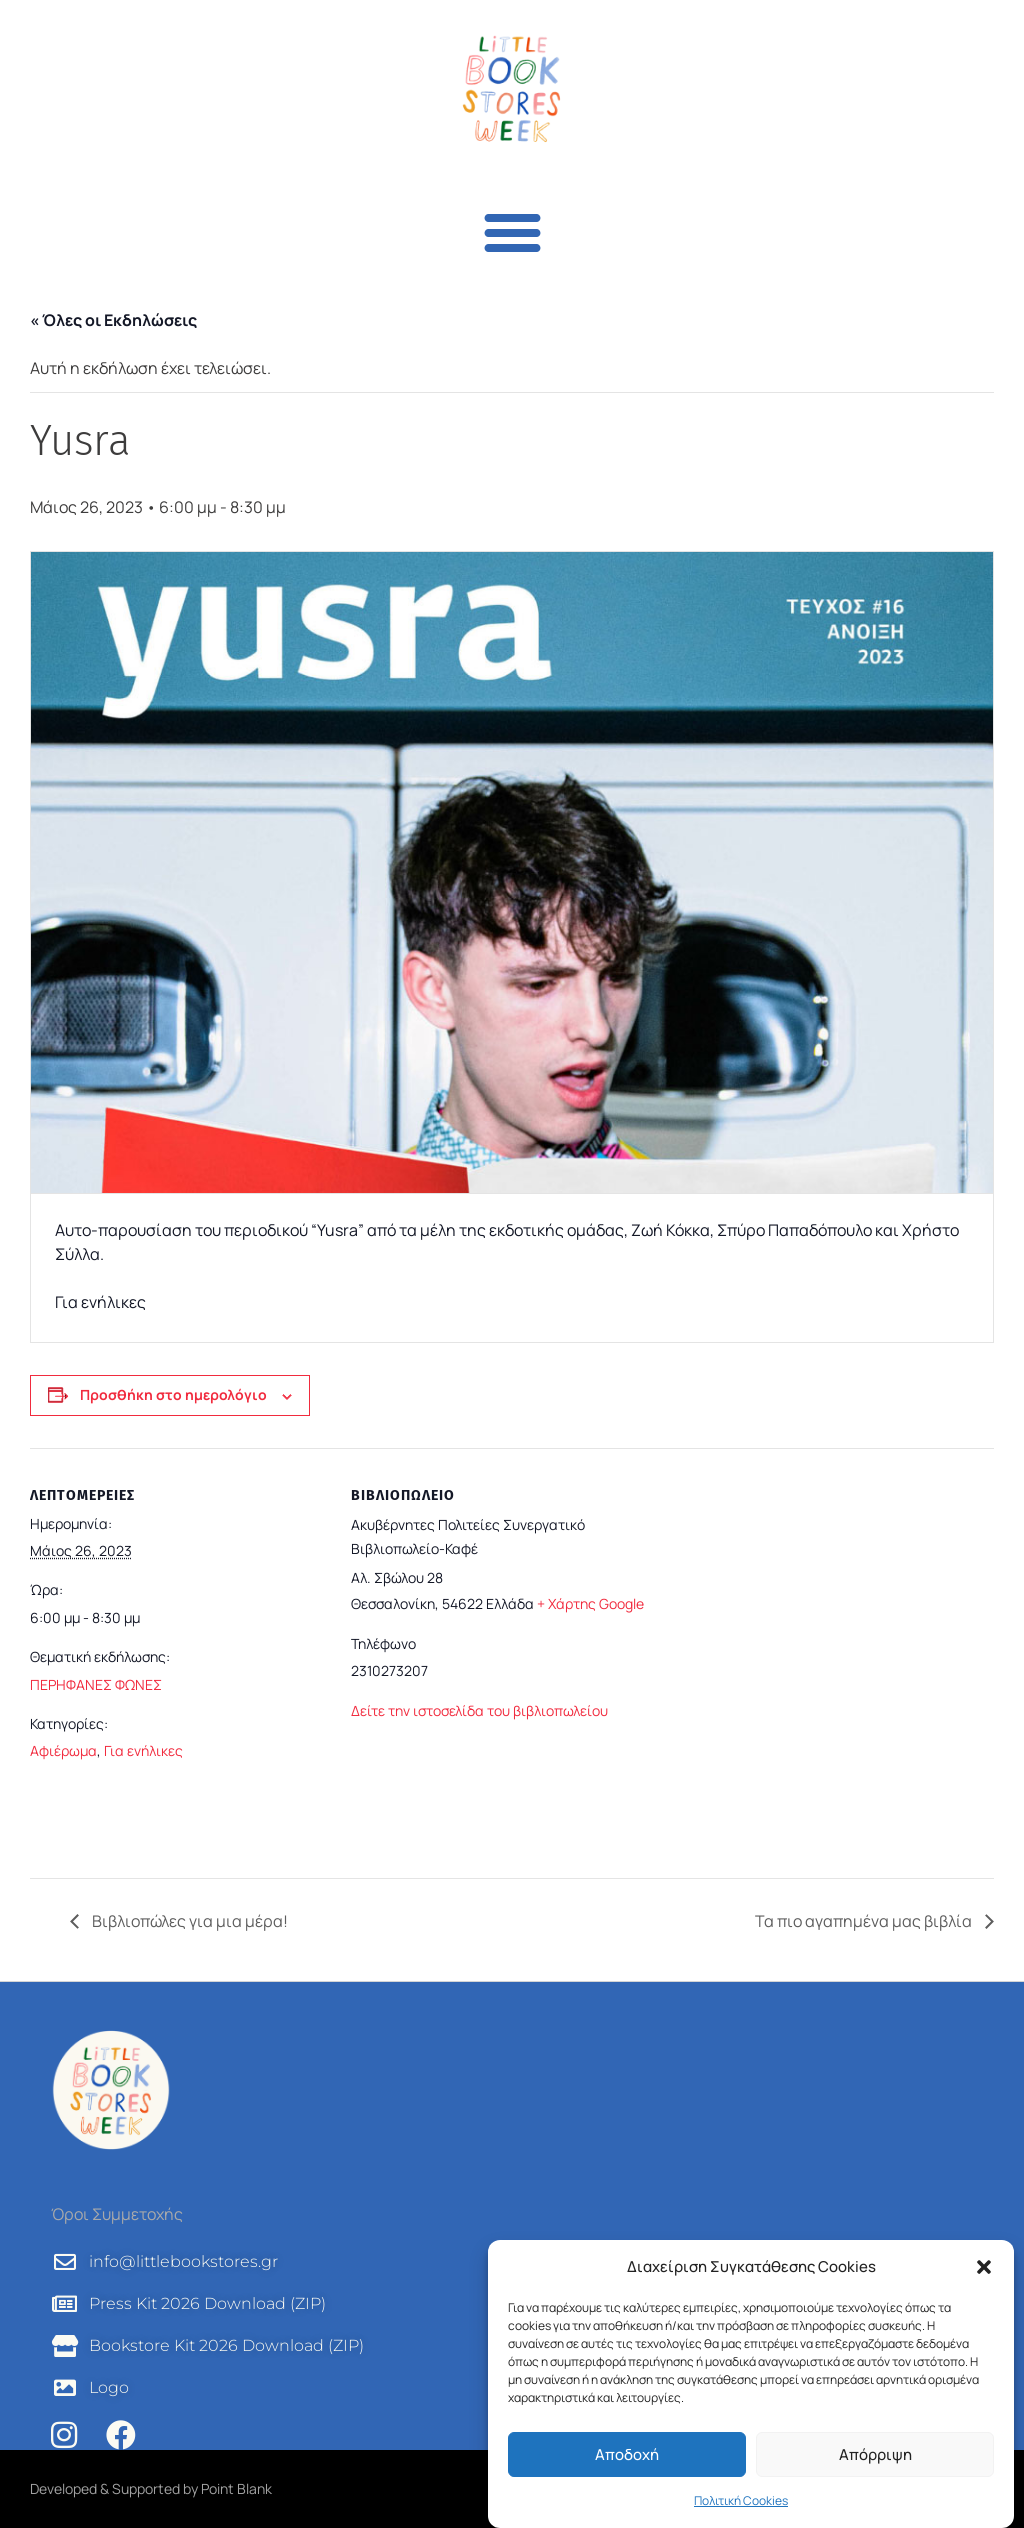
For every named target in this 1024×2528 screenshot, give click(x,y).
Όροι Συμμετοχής (117, 2214)
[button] (984, 2267)
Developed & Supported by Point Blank (151, 2488)
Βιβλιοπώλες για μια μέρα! (188, 1921)
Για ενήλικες (143, 1750)
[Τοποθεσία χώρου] (821, 1656)
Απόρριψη (875, 2454)
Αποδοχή (627, 2454)
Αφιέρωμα (63, 1750)
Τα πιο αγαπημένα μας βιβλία (865, 1921)
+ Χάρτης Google (590, 1603)
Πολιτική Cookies (741, 2500)
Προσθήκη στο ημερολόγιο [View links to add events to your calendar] (173, 1394)
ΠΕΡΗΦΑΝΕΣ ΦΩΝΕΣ (96, 1684)
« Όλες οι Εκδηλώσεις (113, 320)
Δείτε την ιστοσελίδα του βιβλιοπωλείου (479, 1710)
